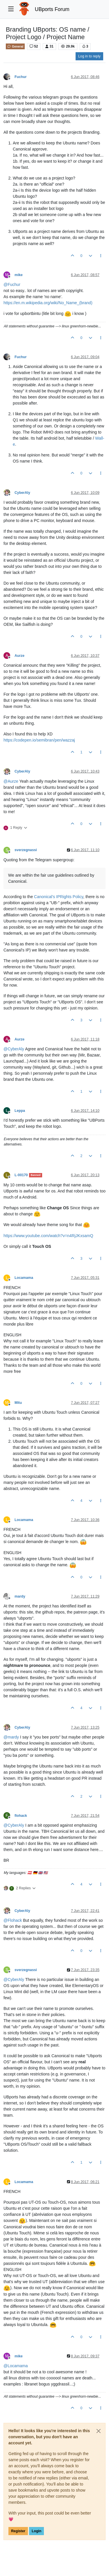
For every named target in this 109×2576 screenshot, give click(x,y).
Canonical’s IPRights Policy (58, 896)
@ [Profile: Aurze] (10, 781)
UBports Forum (52, 9)
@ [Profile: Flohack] (12, 1920)
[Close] (98, 2431)
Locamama (24, 1278)
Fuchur (21, 77)
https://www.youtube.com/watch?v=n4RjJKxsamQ (48, 1235)
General (15, 46)
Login (36, 2531)
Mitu (18, 1403)
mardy (20, 1596)
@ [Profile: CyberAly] (13, 1049)
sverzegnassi (26, 850)
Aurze (19, 656)
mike (19, 275)
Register (18, 2531)
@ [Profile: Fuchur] (11, 284)
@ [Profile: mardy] (11, 1737)
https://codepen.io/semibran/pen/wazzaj (39, 740)
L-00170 (21, 1175)
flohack (21, 1816)
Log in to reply (89, 56)
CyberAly (22, 493)
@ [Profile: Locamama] (15, 2365)
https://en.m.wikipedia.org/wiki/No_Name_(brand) (47, 302)
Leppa (20, 1111)
